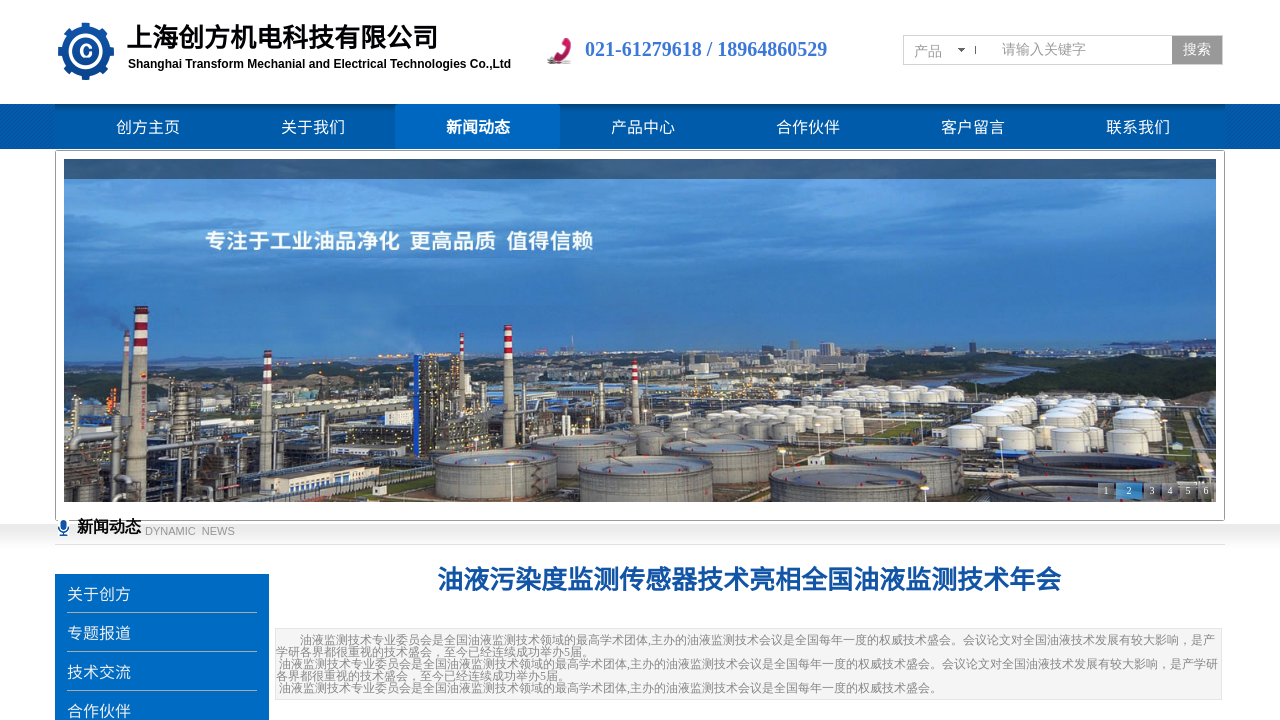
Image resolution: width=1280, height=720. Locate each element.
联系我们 (1138, 126)
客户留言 (973, 126)
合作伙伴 (808, 126)
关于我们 (313, 126)
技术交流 (99, 671)
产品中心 (643, 126)
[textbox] (1083, 50)
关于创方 (99, 593)
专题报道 (99, 632)
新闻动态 (478, 126)
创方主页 (148, 126)
